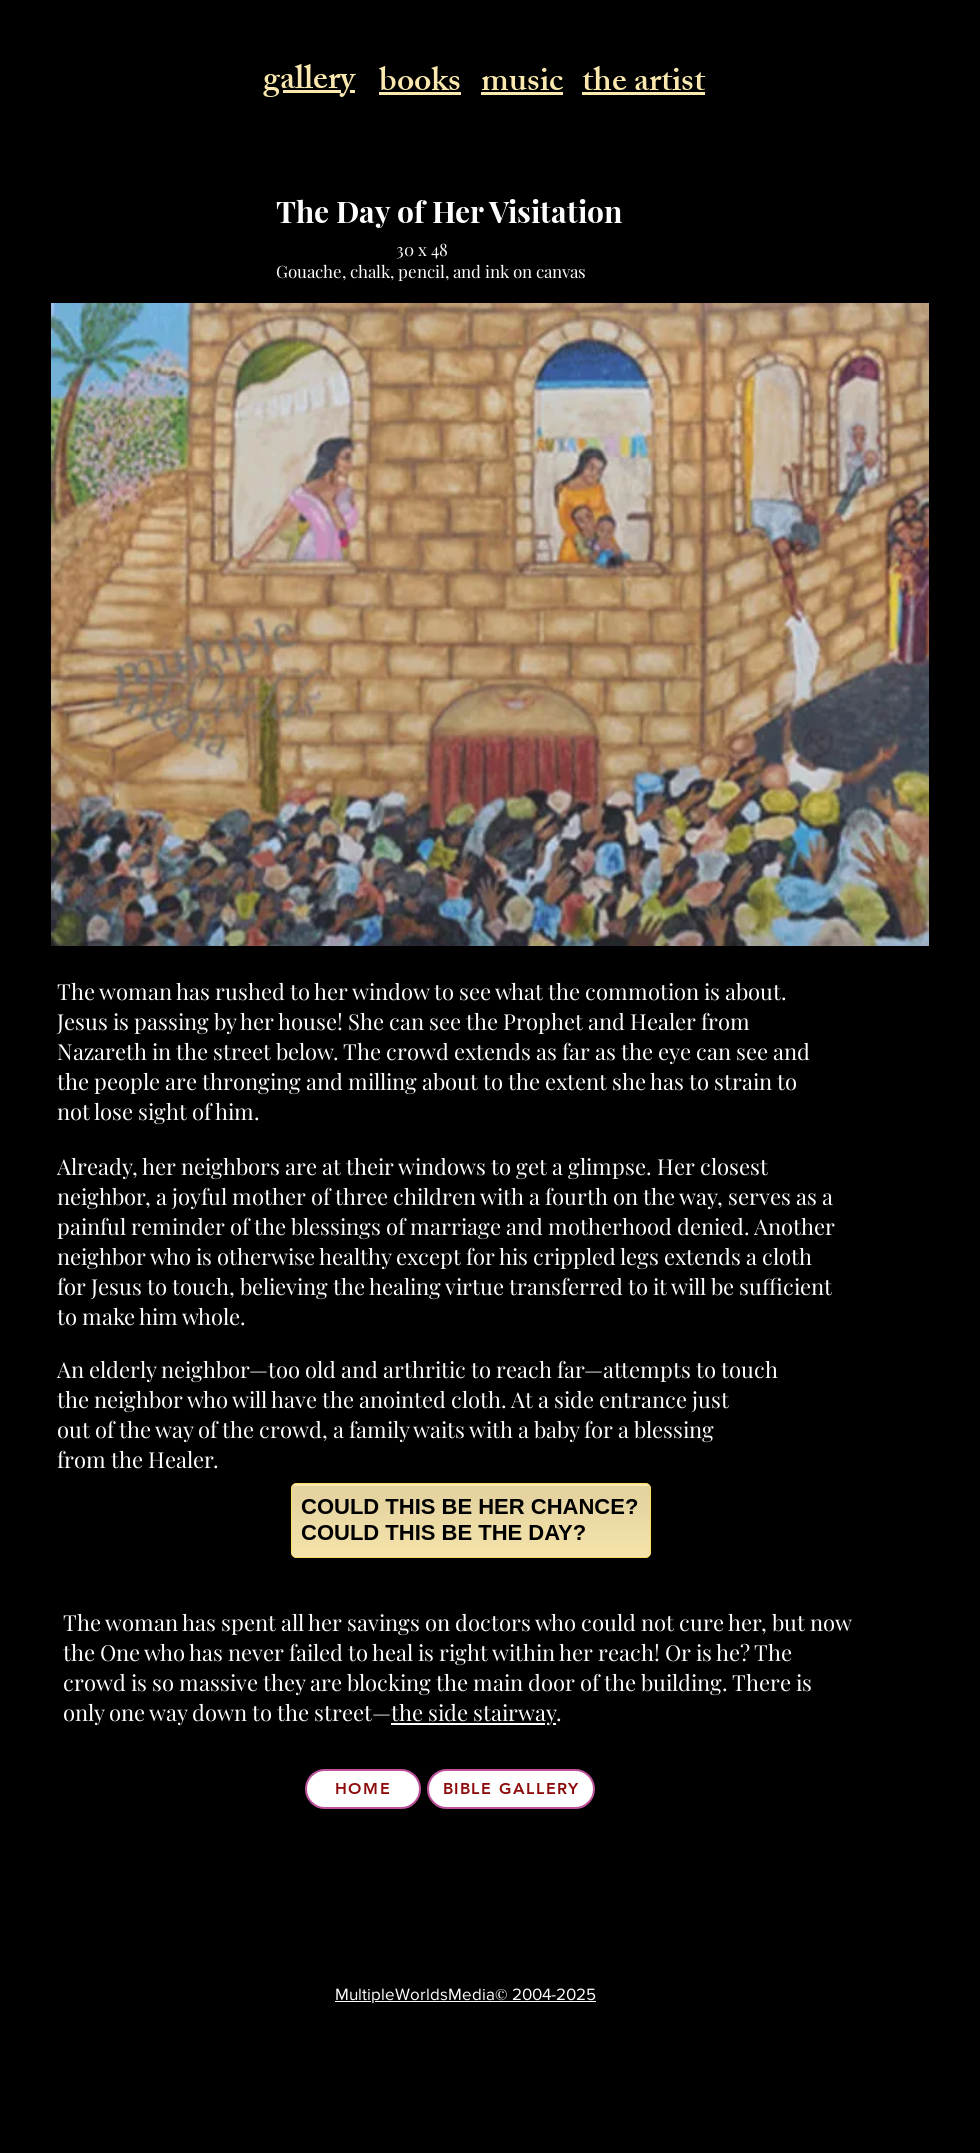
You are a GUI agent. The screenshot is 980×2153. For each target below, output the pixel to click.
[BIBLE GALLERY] (511, 1789)
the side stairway (473, 1712)
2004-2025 (552, 1993)
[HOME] (363, 1789)
